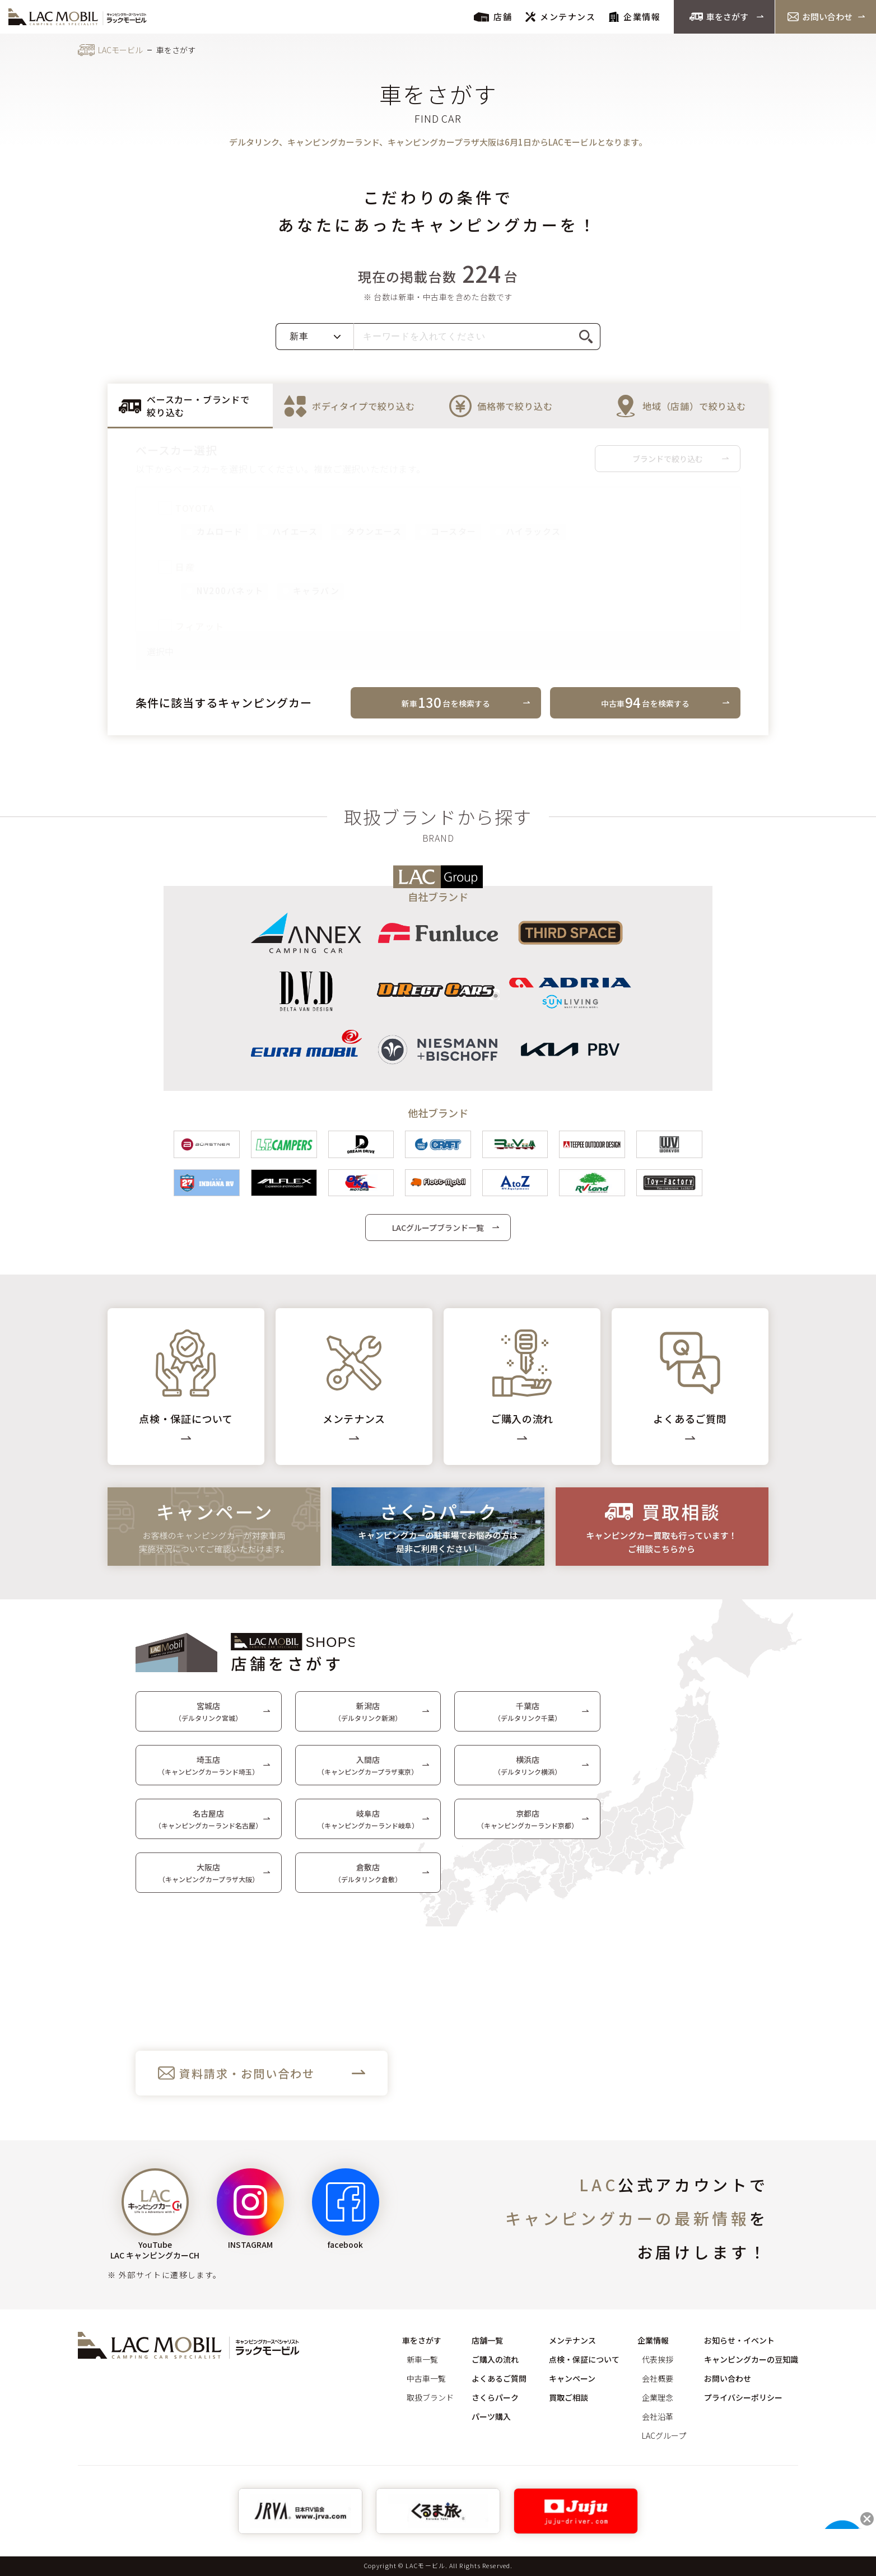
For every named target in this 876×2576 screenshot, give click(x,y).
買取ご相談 (568, 2397)
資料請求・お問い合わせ (247, 2079)
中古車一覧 (426, 2378)
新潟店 (368, 1717)
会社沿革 (657, 2416)
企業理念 (657, 2397)
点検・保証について (584, 2359)
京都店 (527, 1824)
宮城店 (208, 1717)
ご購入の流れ (495, 2359)
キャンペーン (572, 2378)
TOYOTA (187, 508)
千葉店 (527, 1717)
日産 (177, 566)
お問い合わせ (820, 16)
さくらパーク (495, 2397)
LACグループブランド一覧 (438, 1232)
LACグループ (664, 2435)
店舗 (493, 16)
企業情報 (634, 16)
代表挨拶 (657, 2359)
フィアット (192, 626)
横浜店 (527, 1771)
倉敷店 (368, 1878)
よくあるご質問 (499, 2378)
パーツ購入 (491, 2416)
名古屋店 (208, 1824)
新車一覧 (422, 2359)
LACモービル (120, 49)
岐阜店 (368, 1824)
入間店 (368, 1771)
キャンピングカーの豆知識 (751, 2359)
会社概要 (657, 2378)
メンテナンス (560, 16)
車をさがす (718, 16)
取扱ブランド (430, 2397)
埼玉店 (208, 1771)
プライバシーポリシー (743, 2397)
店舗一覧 (487, 2340)
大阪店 (209, 1878)
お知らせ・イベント (739, 2340)
